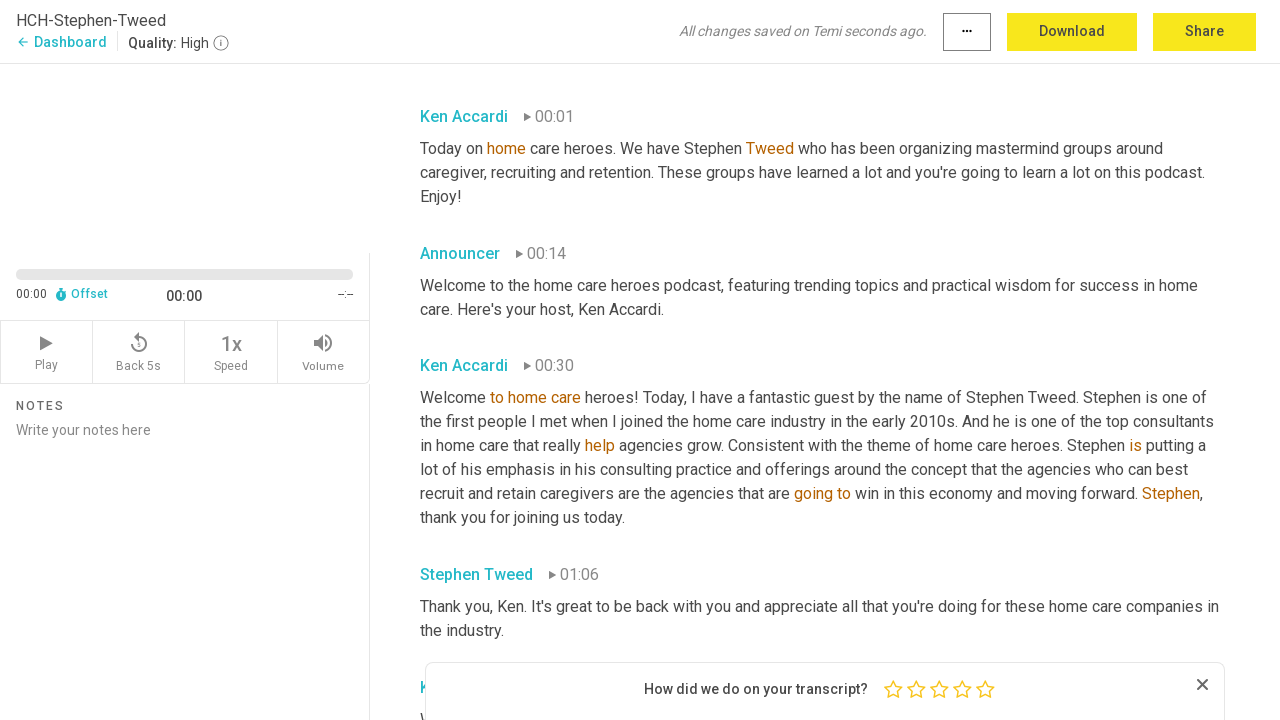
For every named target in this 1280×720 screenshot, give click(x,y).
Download (1072, 31)
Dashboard (61, 42)
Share (1204, 31)
